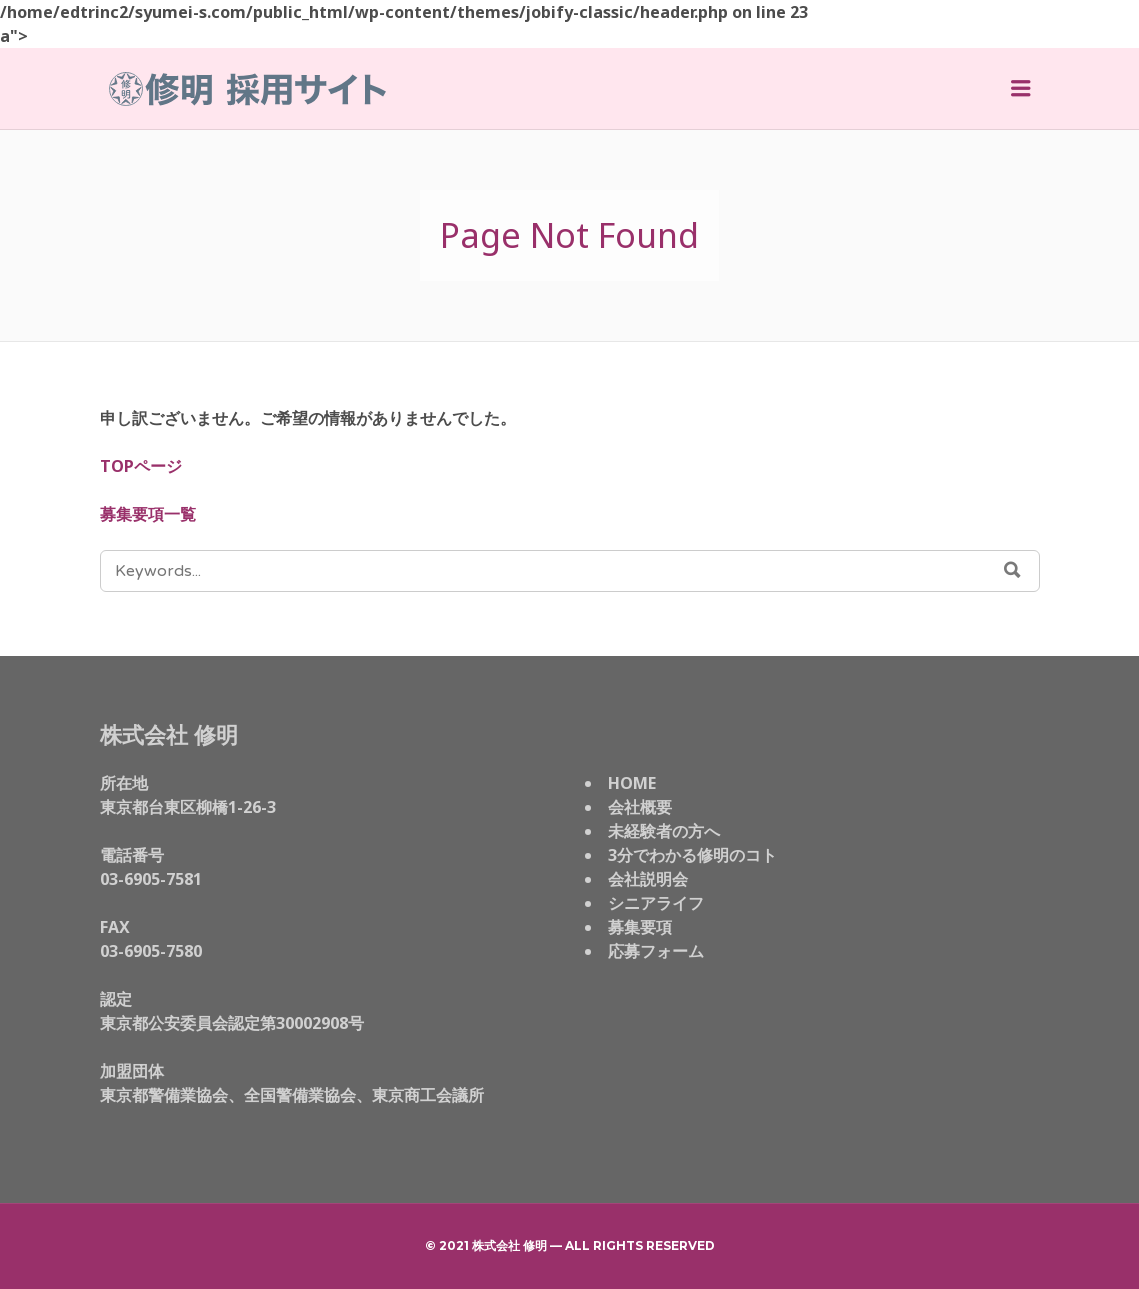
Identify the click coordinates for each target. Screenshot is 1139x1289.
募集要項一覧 (148, 514)
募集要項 (640, 927)
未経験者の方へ (664, 831)
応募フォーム (656, 951)
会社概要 (640, 807)
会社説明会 (648, 879)
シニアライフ (656, 903)
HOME (632, 783)
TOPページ (141, 466)
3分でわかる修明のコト (692, 855)
